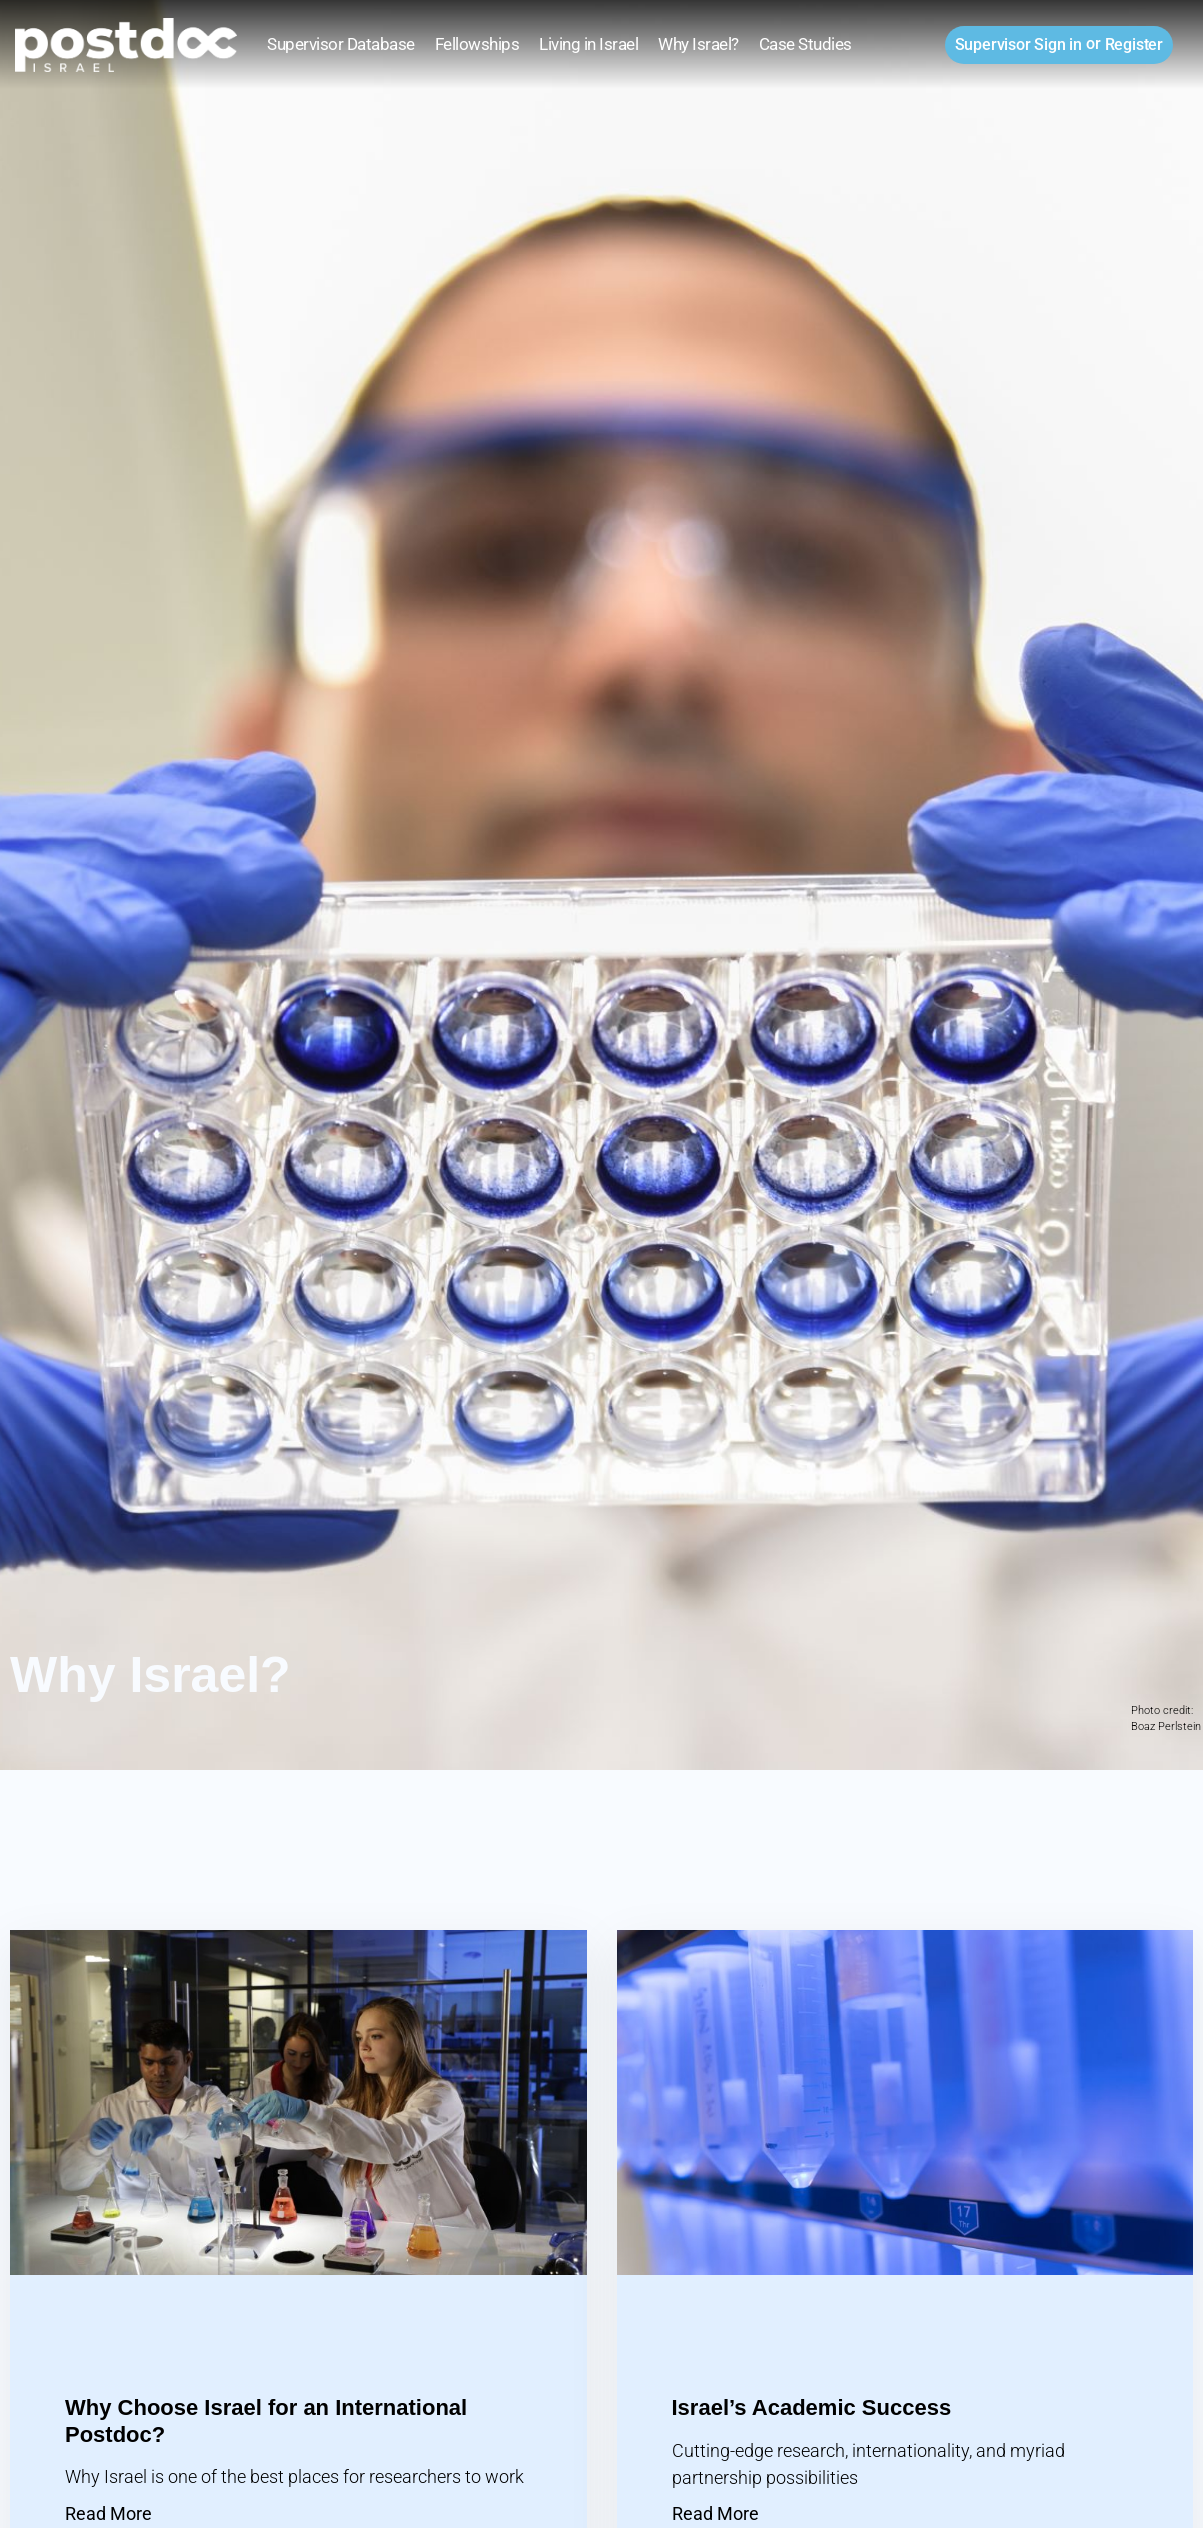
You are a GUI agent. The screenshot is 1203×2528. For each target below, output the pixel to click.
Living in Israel (588, 44)
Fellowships (477, 44)
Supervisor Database (341, 44)
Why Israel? (698, 44)
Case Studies (805, 44)
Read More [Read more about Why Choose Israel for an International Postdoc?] (108, 2513)
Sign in (1018, 44)
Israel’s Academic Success (812, 2407)
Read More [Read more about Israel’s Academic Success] (715, 2513)
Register (1134, 44)
